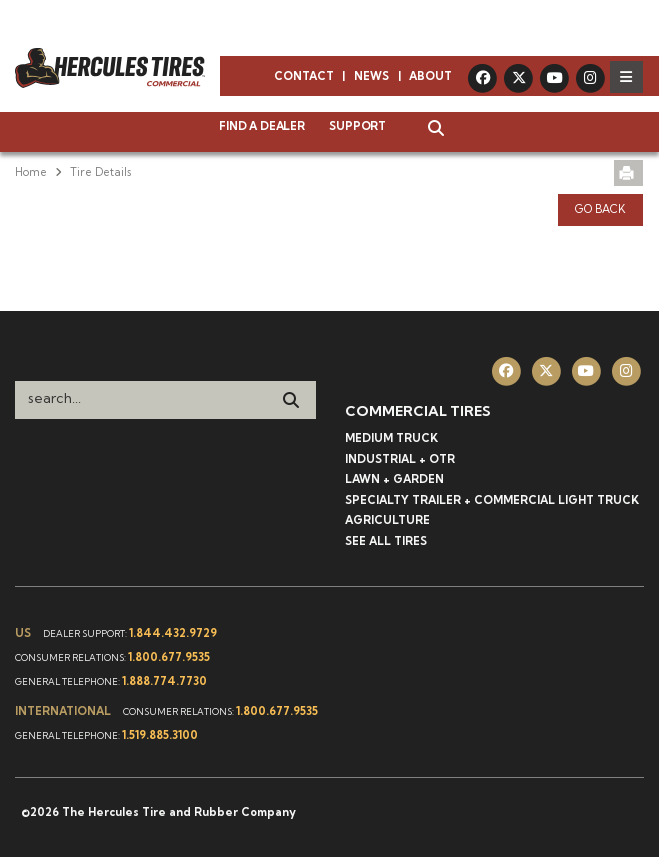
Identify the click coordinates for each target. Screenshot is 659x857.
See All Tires (386, 541)
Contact (304, 76)
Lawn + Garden (394, 479)
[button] (426, 130)
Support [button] (357, 126)
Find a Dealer (261, 126)
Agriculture (387, 520)
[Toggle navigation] (626, 77)
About (430, 76)
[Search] (291, 400)
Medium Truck (391, 438)
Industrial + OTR (400, 459)
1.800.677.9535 (169, 657)
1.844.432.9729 (173, 633)
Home (31, 172)
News (371, 76)
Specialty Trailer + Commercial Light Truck (492, 500)
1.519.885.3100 (160, 735)
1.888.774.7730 (164, 681)
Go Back (600, 209)
